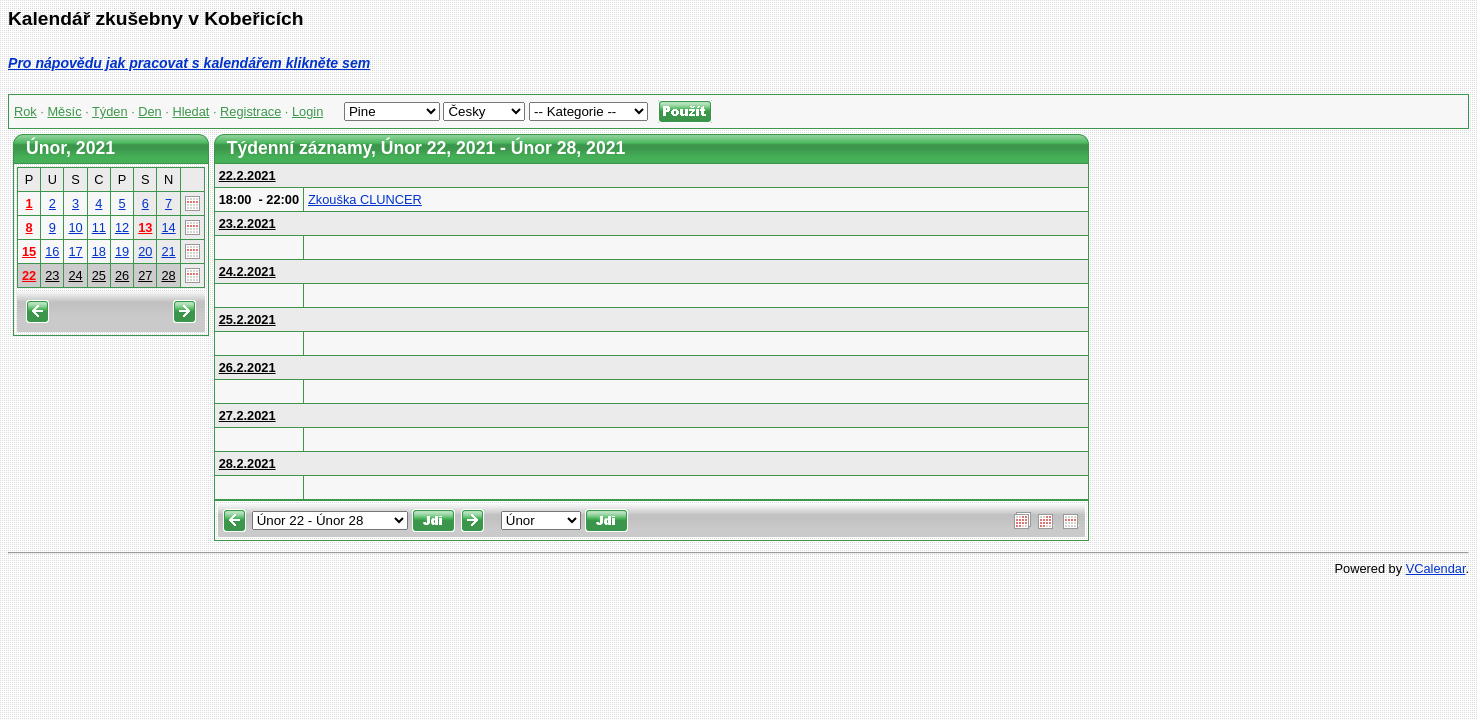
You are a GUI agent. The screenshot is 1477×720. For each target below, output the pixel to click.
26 (122, 275)
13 (145, 227)
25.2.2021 (247, 319)
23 (52, 275)
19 (122, 251)
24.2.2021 (247, 271)
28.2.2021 (247, 463)
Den (149, 111)
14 (168, 227)
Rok (25, 111)
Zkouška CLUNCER (365, 199)
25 (99, 275)
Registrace (250, 111)
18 (99, 251)
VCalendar (1436, 568)
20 (145, 251)
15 (29, 251)
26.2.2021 (247, 367)
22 (29, 275)
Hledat (190, 111)
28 (168, 275)
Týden (110, 111)
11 (99, 227)
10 (75, 227)
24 (75, 275)
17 (75, 251)
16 (52, 251)
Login (307, 111)
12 (122, 227)
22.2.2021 (247, 175)
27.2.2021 (247, 415)
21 (168, 251)
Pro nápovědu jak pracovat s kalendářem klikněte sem (189, 63)
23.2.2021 (247, 223)
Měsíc (64, 111)
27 (145, 275)
